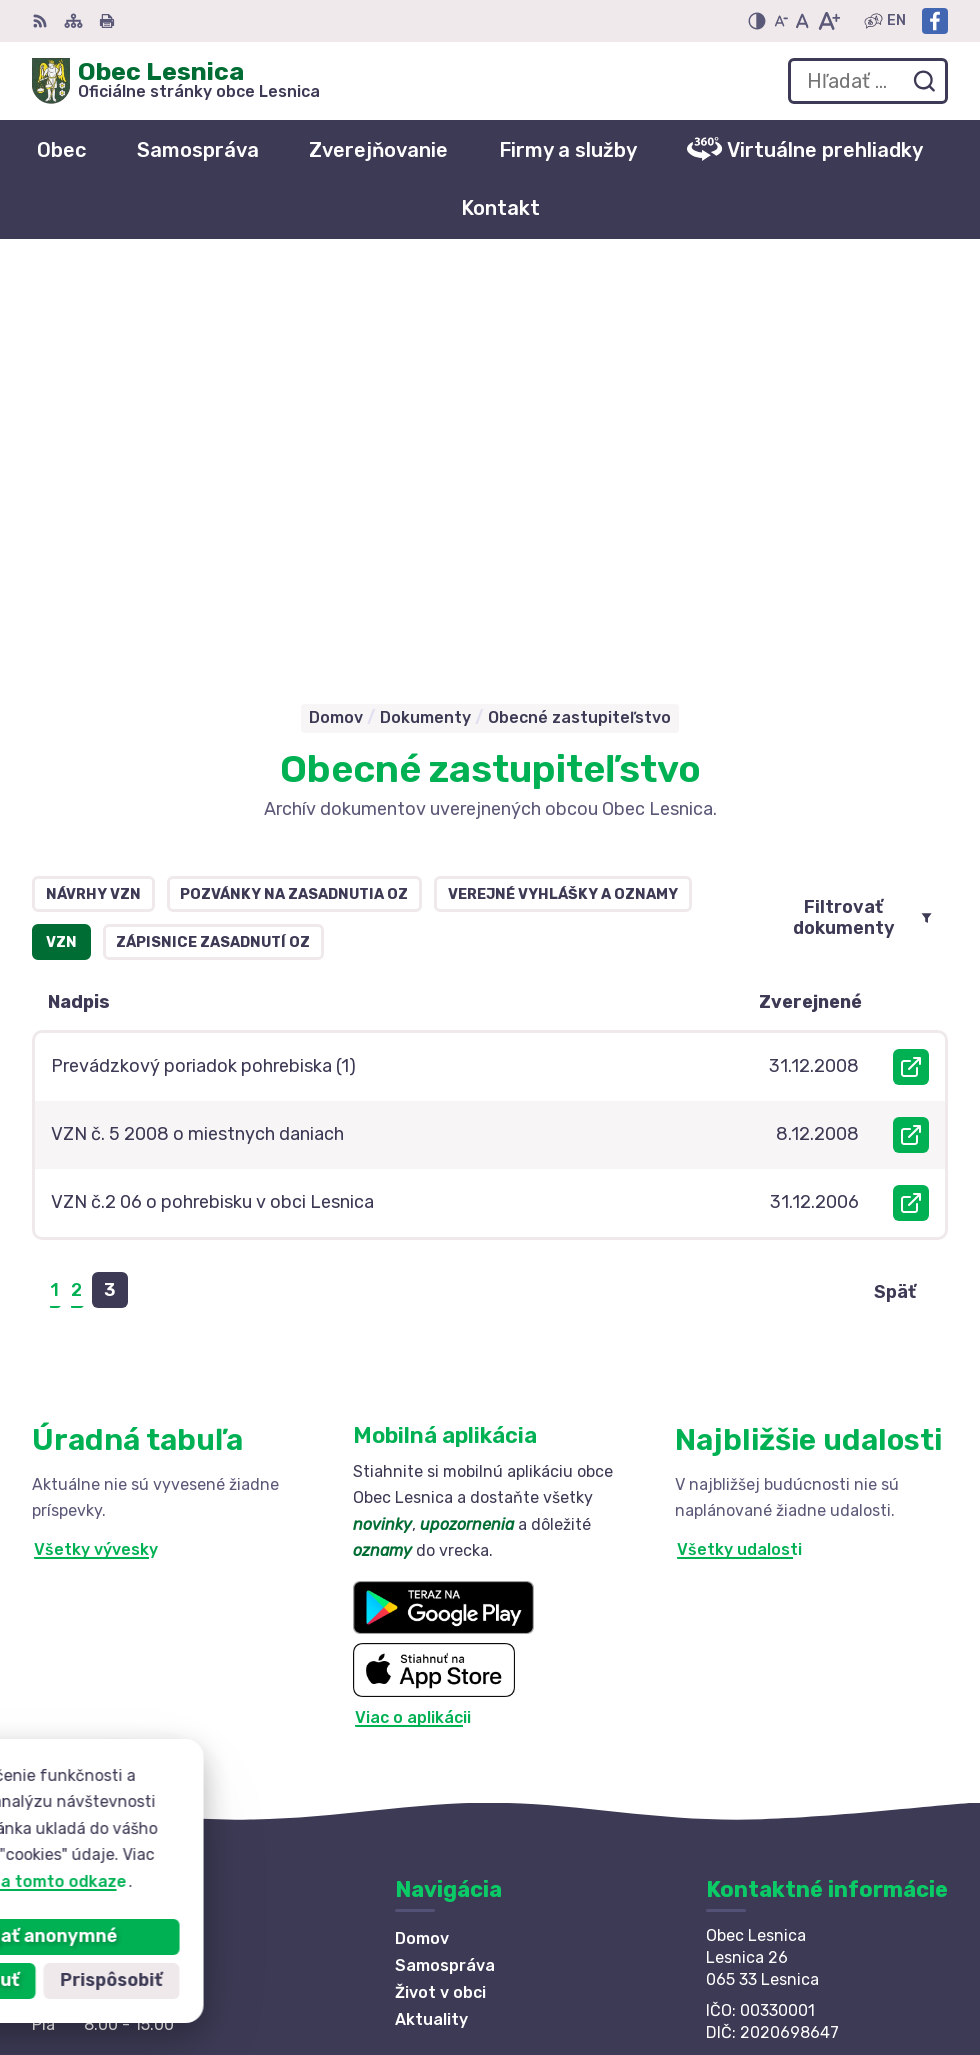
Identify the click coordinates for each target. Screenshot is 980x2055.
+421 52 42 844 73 (782, 1675)
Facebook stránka (780, 1719)
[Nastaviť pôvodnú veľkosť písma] (802, 21)
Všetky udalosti (739, 1161)
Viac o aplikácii (413, 1329)
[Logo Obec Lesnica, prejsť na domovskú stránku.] (176, 81)
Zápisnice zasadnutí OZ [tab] (213, 554)
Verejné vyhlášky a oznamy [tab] (563, 506)
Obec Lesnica (214, 1854)
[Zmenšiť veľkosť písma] (781, 21)
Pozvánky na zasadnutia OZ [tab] (294, 506)
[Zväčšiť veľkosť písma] (828, 21)
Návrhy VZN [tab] (93, 506)
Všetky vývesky (96, 1161)
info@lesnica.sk (769, 1697)
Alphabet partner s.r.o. (328, 1835)
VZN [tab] (61, 554)
